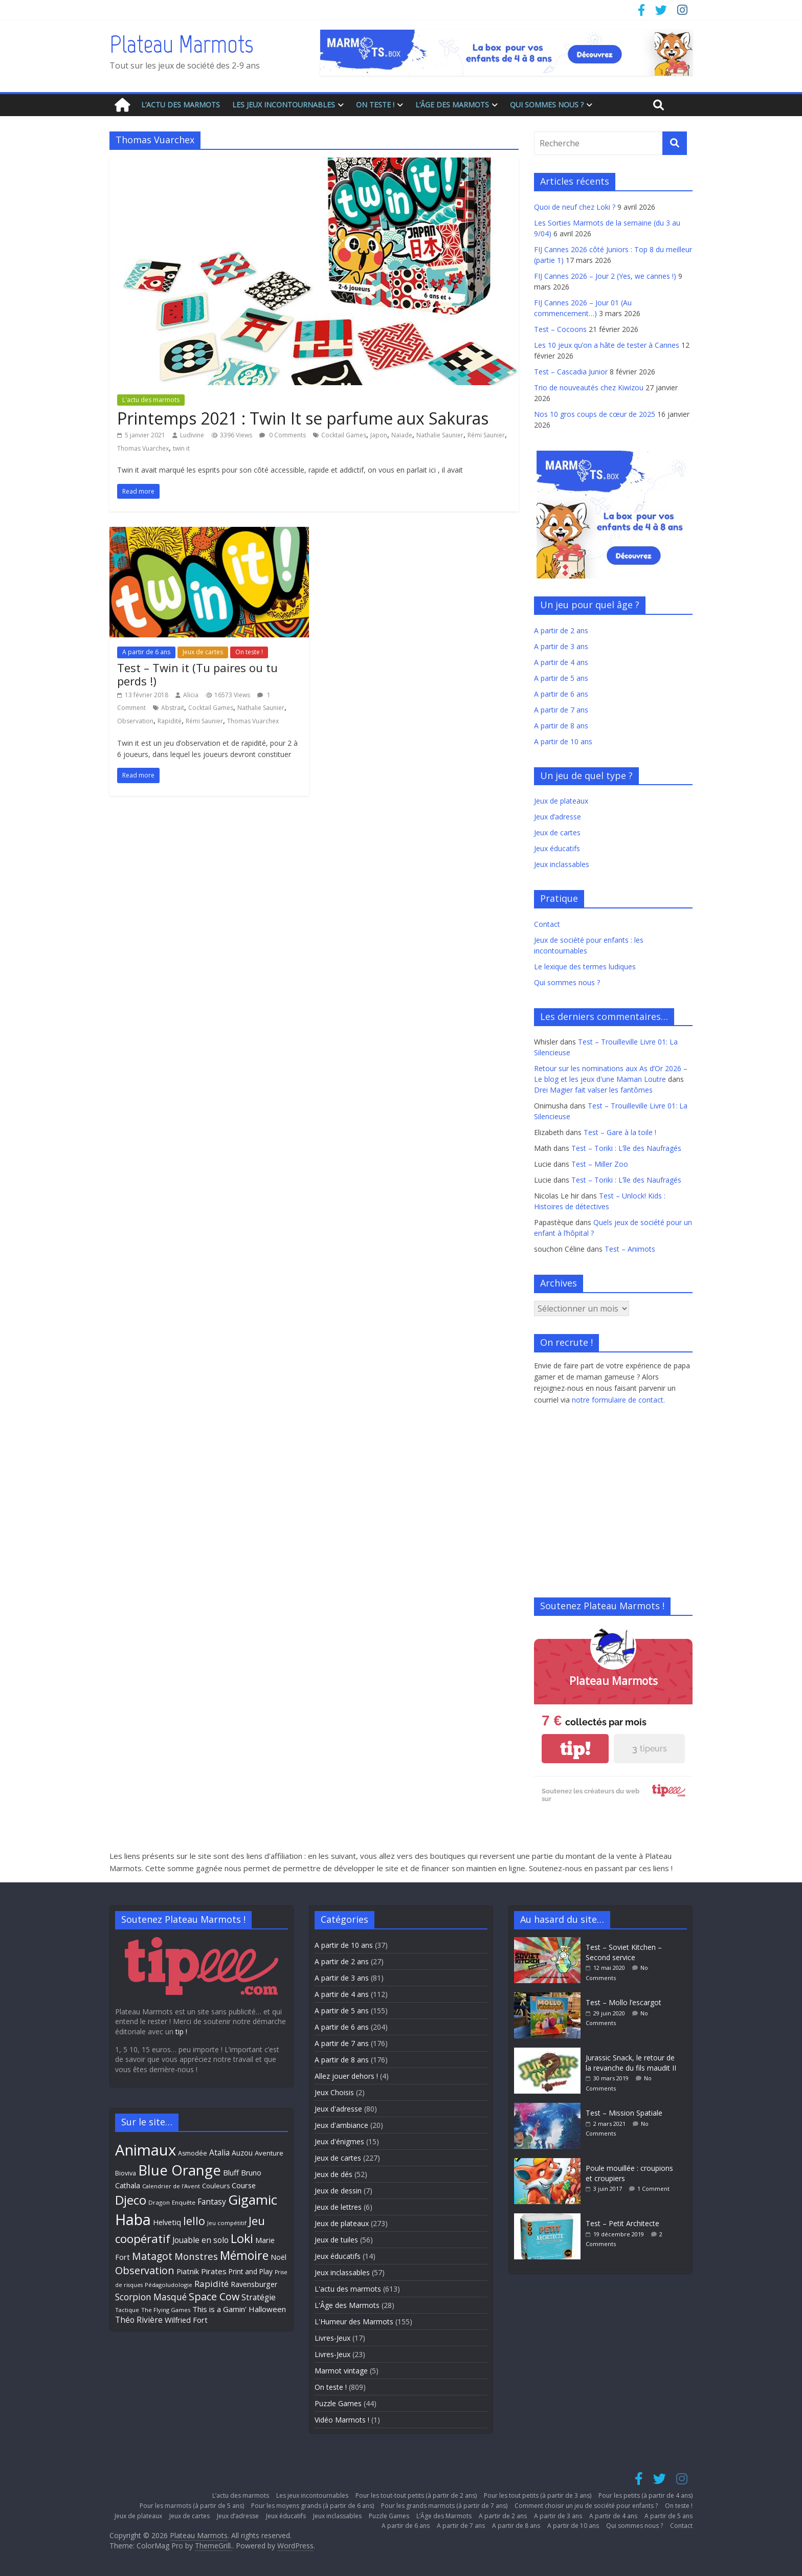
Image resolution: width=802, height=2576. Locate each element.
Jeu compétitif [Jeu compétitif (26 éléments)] (227, 2223)
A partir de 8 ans (561, 725)
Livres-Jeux (332, 2338)
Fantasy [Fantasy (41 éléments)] (211, 2201)
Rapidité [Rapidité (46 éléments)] (211, 2284)
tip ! (181, 2031)
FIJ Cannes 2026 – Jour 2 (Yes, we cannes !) (605, 276)
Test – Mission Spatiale (624, 2113)
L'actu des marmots (151, 399)
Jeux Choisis (334, 2092)
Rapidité (170, 721)
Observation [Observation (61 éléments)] (144, 2270)
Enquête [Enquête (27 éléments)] (183, 2202)
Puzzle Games (338, 2403)
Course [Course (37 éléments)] (244, 2185)
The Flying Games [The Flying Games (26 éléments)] (165, 2310)
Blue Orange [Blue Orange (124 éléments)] (179, 2170)
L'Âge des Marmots (347, 2305)
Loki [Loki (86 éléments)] (242, 2238)
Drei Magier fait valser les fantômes (593, 1090)
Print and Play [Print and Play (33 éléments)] (251, 2271)
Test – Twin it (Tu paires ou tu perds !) (197, 674)
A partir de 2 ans (561, 630)
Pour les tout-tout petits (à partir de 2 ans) (416, 2495)
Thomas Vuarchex (143, 448)
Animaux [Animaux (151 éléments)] (145, 2150)
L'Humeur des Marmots (354, 2321)
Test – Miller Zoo (599, 1164)
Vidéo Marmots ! (342, 2420)
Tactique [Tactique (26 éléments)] (127, 2310)
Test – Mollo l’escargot (623, 2002)
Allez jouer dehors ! (346, 2076)
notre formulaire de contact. (618, 1400)
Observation (135, 721)
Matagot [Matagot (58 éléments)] (152, 2256)
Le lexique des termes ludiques (585, 966)
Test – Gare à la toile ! (620, 1132)
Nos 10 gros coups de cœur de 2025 (594, 414)
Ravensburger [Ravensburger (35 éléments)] (254, 2284)
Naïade (401, 435)
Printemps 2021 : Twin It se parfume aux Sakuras (302, 418)
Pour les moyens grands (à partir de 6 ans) (312, 2505)
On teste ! (375, 104)
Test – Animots (630, 1249)
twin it (181, 448)
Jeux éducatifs (557, 848)
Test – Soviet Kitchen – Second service (624, 1952)
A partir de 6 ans (146, 652)
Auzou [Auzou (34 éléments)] (242, 2153)
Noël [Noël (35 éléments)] (278, 2257)
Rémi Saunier (486, 435)
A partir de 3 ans (561, 646)
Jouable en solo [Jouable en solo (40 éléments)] (200, 2240)
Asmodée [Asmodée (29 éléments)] (192, 2153)
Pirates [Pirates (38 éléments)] (214, 2271)
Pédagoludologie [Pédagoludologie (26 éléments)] (168, 2285)
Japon (378, 435)
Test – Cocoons (560, 329)
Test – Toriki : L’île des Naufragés (626, 1148)
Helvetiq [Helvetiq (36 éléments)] (167, 2222)
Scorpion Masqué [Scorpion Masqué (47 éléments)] (151, 2297)
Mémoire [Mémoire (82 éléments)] (244, 2255)
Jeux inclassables (561, 864)
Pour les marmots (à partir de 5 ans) (192, 2505)
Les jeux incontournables (283, 104)
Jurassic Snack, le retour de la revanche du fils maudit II (631, 2063)
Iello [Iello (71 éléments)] (194, 2220)
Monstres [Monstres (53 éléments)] (196, 2256)
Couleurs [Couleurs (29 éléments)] (216, 2186)
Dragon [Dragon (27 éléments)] (159, 2202)
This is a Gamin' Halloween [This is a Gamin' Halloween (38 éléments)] (239, 2309)
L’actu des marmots (180, 104)
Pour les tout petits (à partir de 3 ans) (537, 2495)
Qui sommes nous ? (547, 104)
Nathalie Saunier (439, 435)
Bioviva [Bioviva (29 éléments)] (125, 2173)
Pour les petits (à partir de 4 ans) (645, 2495)
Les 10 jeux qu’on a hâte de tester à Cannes (606, 345)
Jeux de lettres (338, 2207)
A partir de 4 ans (561, 662)
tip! (575, 1748)
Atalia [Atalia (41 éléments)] (219, 2152)
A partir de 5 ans (561, 678)
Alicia (190, 695)
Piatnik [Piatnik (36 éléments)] (187, 2271)
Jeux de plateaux (561, 801)
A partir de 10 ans (563, 741)
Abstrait (172, 707)
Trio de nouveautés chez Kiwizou (588, 387)
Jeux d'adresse (338, 2109)
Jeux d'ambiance (341, 2125)
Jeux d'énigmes (339, 2141)
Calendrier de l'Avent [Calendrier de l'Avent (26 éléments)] (171, 2186)
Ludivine (192, 435)
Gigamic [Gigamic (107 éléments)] (252, 2200)
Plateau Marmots (181, 44)
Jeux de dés (333, 2174)
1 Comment (653, 2188)
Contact (547, 924)
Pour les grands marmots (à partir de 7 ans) (444, 2505)
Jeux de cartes (203, 652)
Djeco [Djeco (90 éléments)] (130, 2199)
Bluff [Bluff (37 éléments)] (231, 2172)
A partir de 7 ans (561, 710)
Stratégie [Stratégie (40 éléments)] (258, 2297)
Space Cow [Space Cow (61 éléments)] (214, 2296)
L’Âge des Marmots (452, 104)
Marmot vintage (341, 2370)
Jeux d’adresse (557, 816)
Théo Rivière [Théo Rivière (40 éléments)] (139, 2319)
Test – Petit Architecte (622, 2223)
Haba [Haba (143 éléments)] (133, 2219)
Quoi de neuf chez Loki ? (574, 207)
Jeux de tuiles (336, 2240)
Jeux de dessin (338, 2190)
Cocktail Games (343, 435)
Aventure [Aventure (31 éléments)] (269, 2153)
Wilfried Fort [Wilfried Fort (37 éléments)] (186, 2320)
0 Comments (282, 435)
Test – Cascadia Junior (571, 371)
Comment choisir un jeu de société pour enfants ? (586, 2505)
